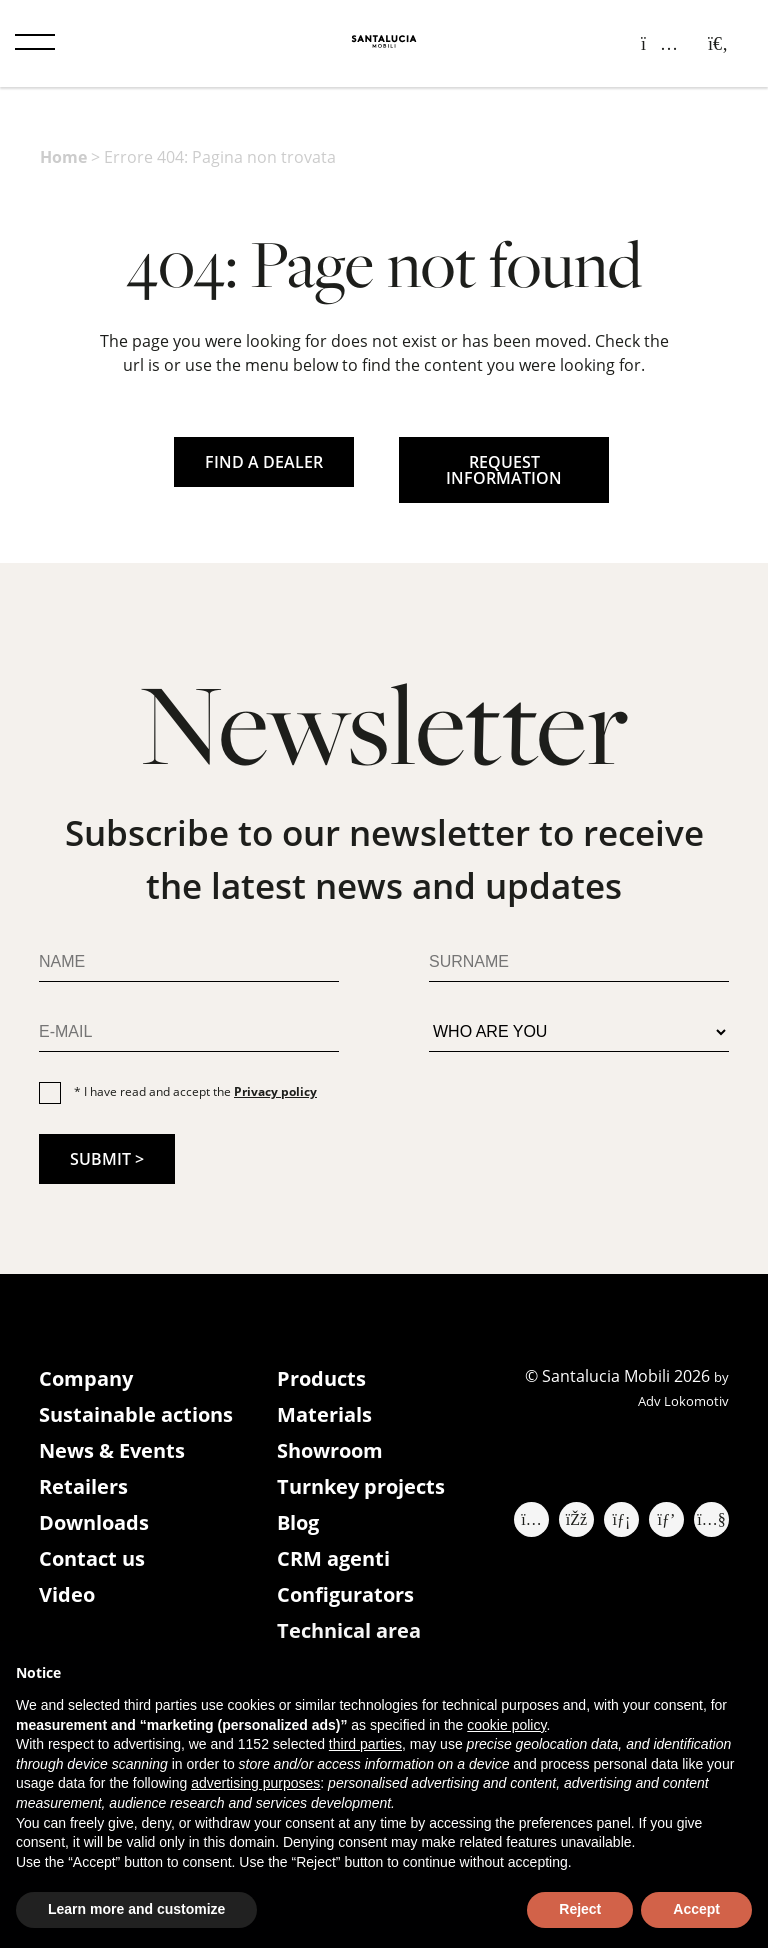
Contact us (92, 1558)
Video (67, 1594)
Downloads (94, 1522)
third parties (365, 1744)
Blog (298, 1522)
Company (86, 1378)
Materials (324, 1414)
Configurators (345, 1594)
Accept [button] (696, 1909)
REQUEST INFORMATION (504, 470)
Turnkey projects (361, 1486)
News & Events (112, 1450)
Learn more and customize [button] (136, 1909)
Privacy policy (275, 1091)
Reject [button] (580, 1909)
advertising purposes (255, 1783)
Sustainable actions (136, 1414)
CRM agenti (333, 1558)
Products (321, 1378)
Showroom (330, 1450)
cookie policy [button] (506, 1725)
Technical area (349, 1630)
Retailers (83, 1486)
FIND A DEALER (264, 462)
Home (63, 157)
